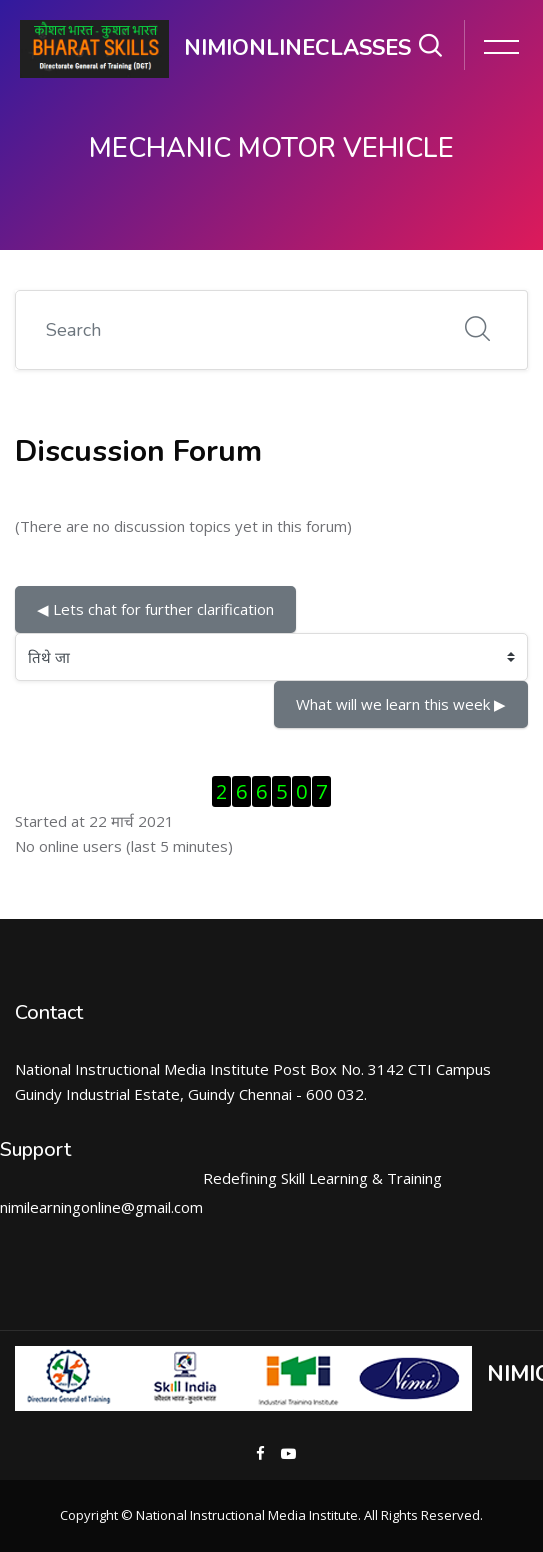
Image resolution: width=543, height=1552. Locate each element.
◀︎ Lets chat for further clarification (155, 609)
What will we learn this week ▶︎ (401, 704)
